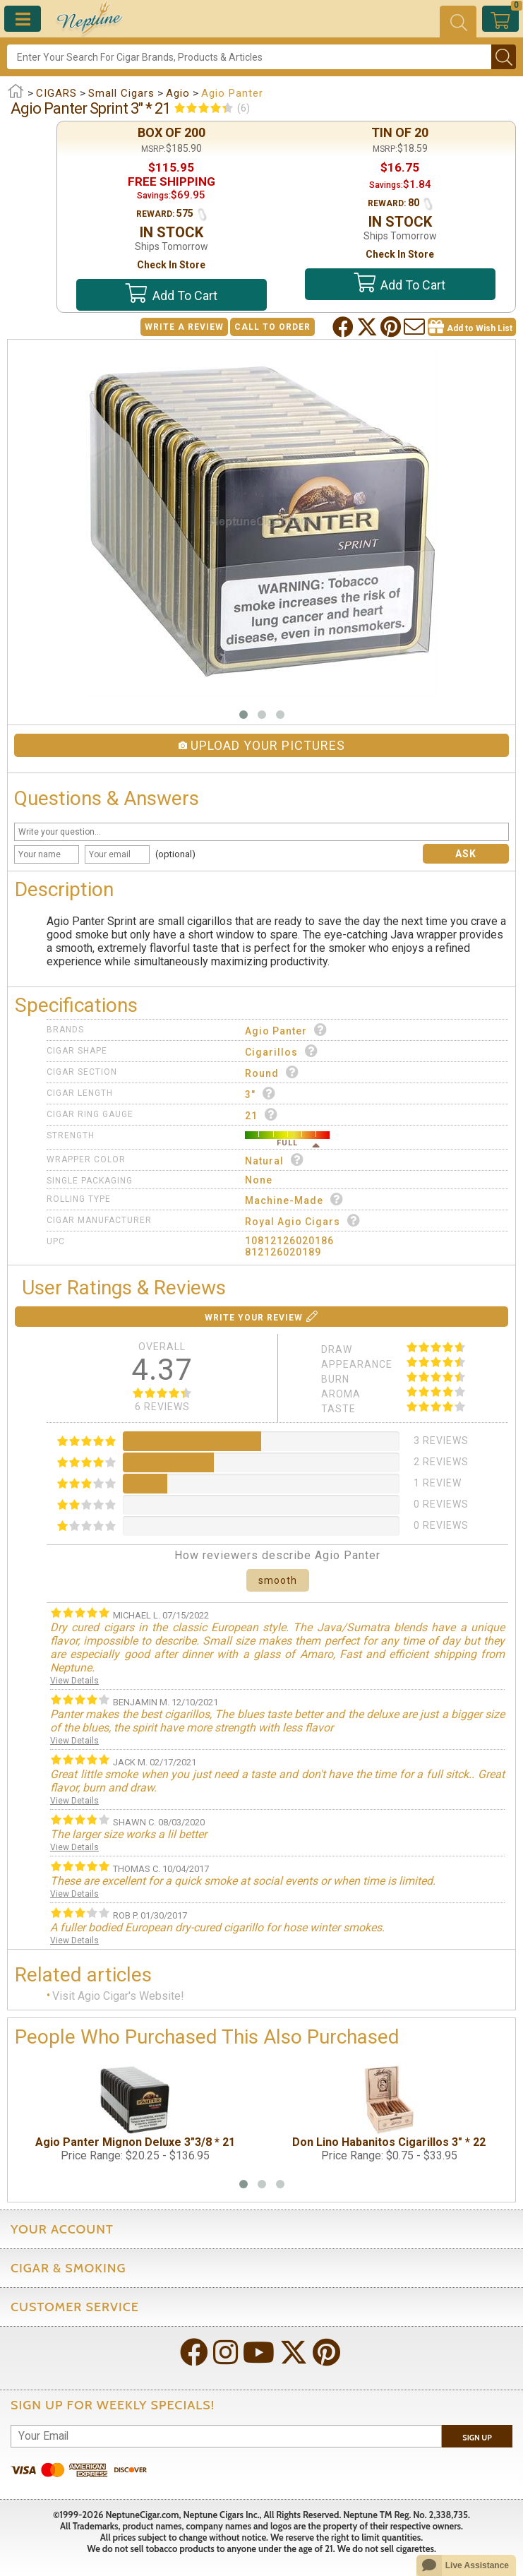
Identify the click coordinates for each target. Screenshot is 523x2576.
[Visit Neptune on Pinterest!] (328, 2354)
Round (272, 1072)
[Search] (249, 56)
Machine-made (294, 1199)
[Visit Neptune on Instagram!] (227, 2354)
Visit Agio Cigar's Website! (118, 1996)
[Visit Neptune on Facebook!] (195, 2354)
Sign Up (477, 2438)
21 (261, 1114)
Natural (274, 1160)
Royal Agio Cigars (303, 1220)
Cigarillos (281, 1051)
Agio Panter (286, 1030)
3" (260, 1093)
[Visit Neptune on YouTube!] (260, 2354)
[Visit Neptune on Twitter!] (295, 2354)
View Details (74, 1681)
